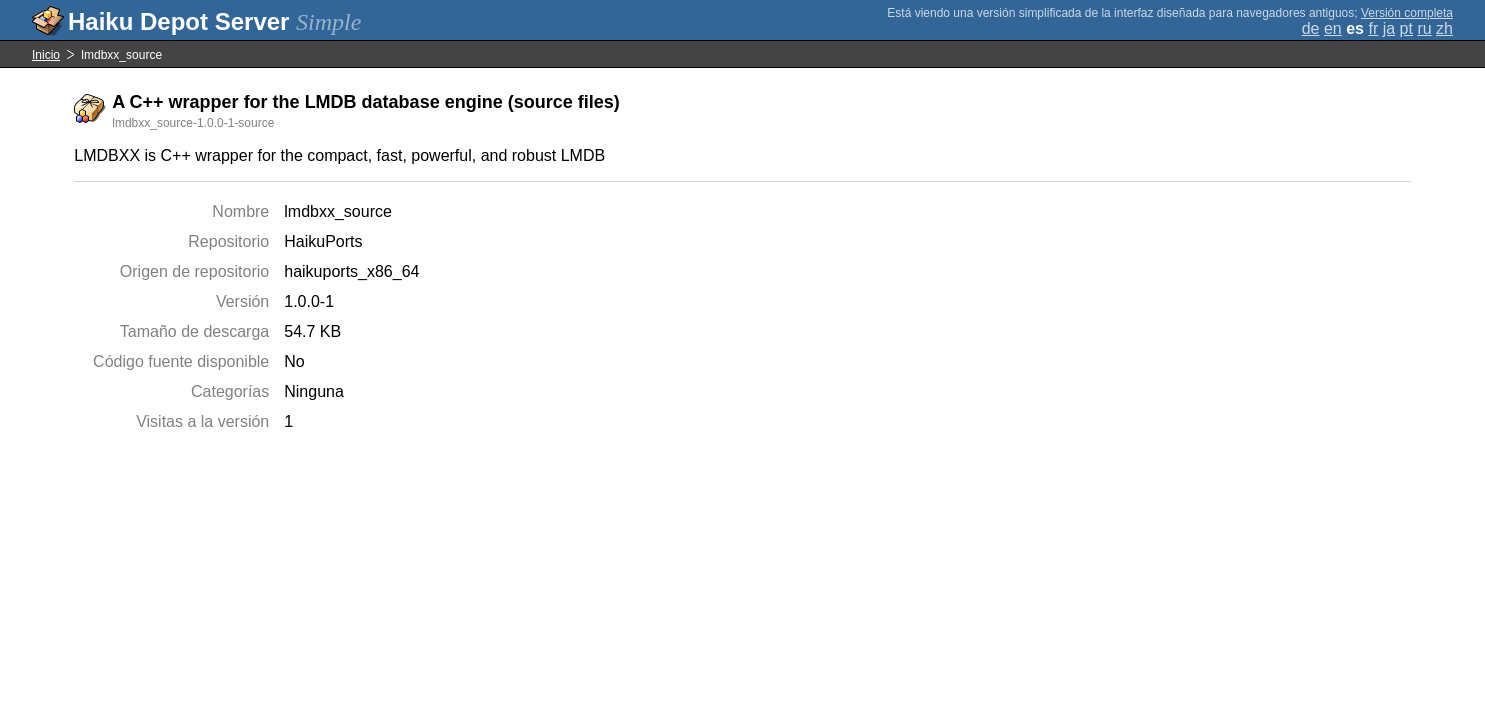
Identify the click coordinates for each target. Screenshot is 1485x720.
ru (1424, 28)
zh (1444, 28)
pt (1406, 28)
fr (1373, 28)
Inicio (46, 55)
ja (1389, 28)
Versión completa (1407, 13)
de (1311, 28)
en (1333, 28)
